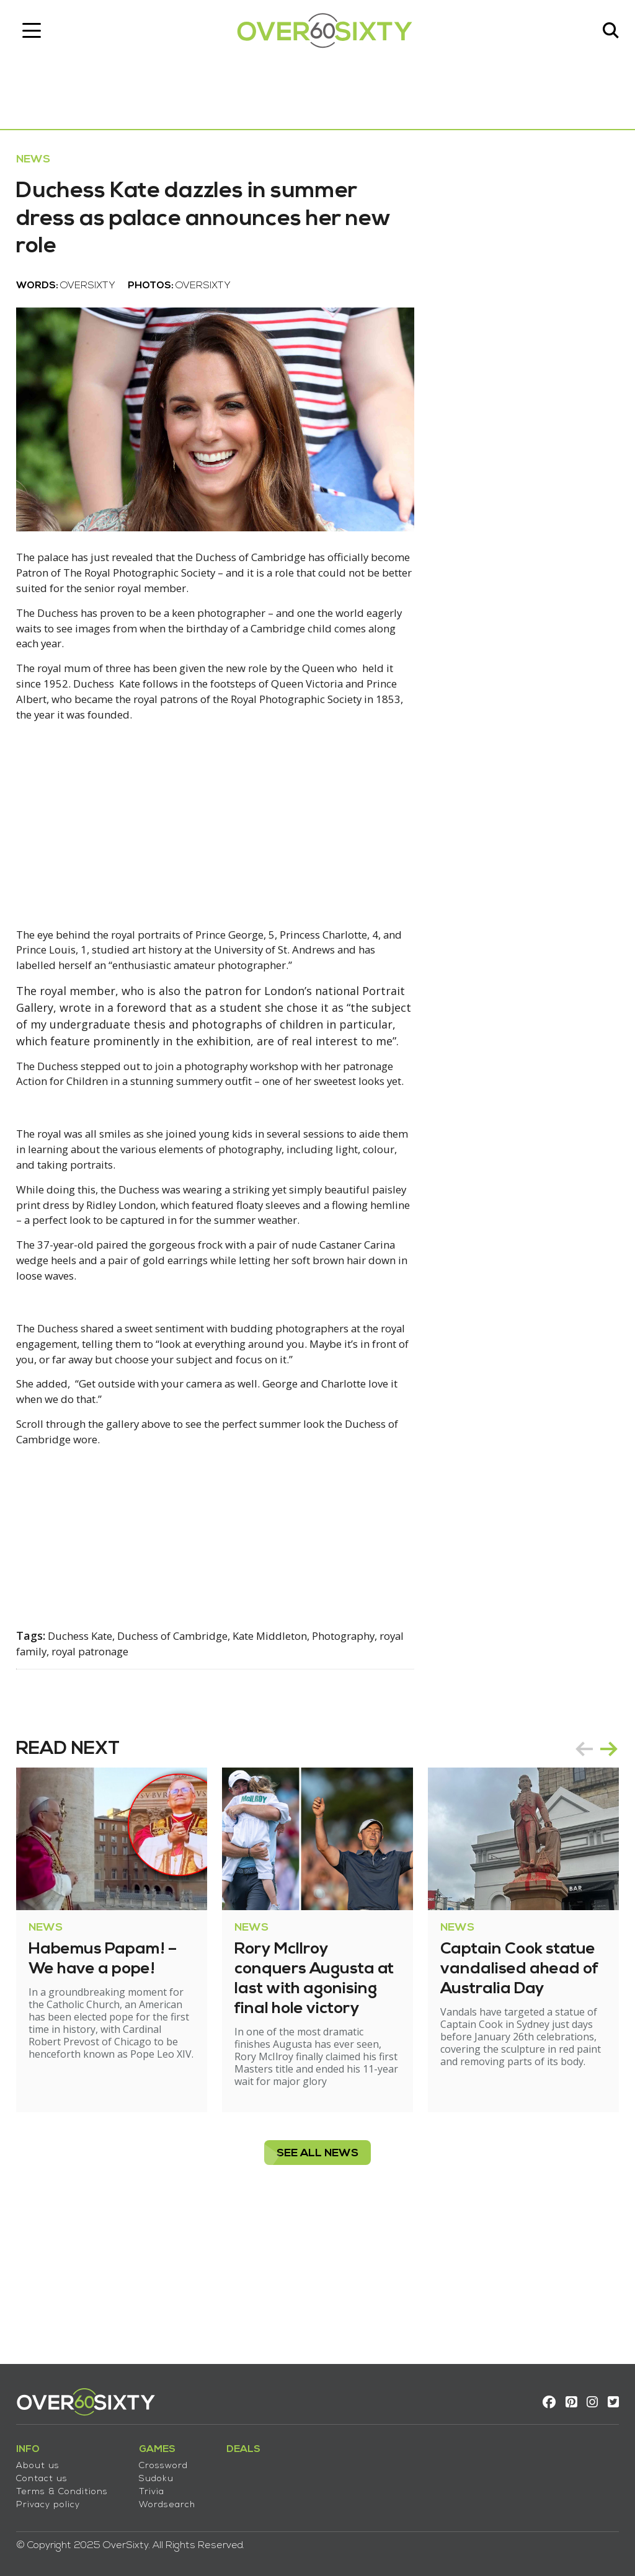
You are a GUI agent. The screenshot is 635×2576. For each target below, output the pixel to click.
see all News (317, 2282)
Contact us (50, 2471)
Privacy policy (57, 2497)
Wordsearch (176, 2497)
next (600, 1865)
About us (46, 2458)
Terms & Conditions (71, 2484)
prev (575, 1865)
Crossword (172, 2458)
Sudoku (165, 2471)
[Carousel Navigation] (588, 1865)
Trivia (160, 2484)
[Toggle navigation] (40, 34)
